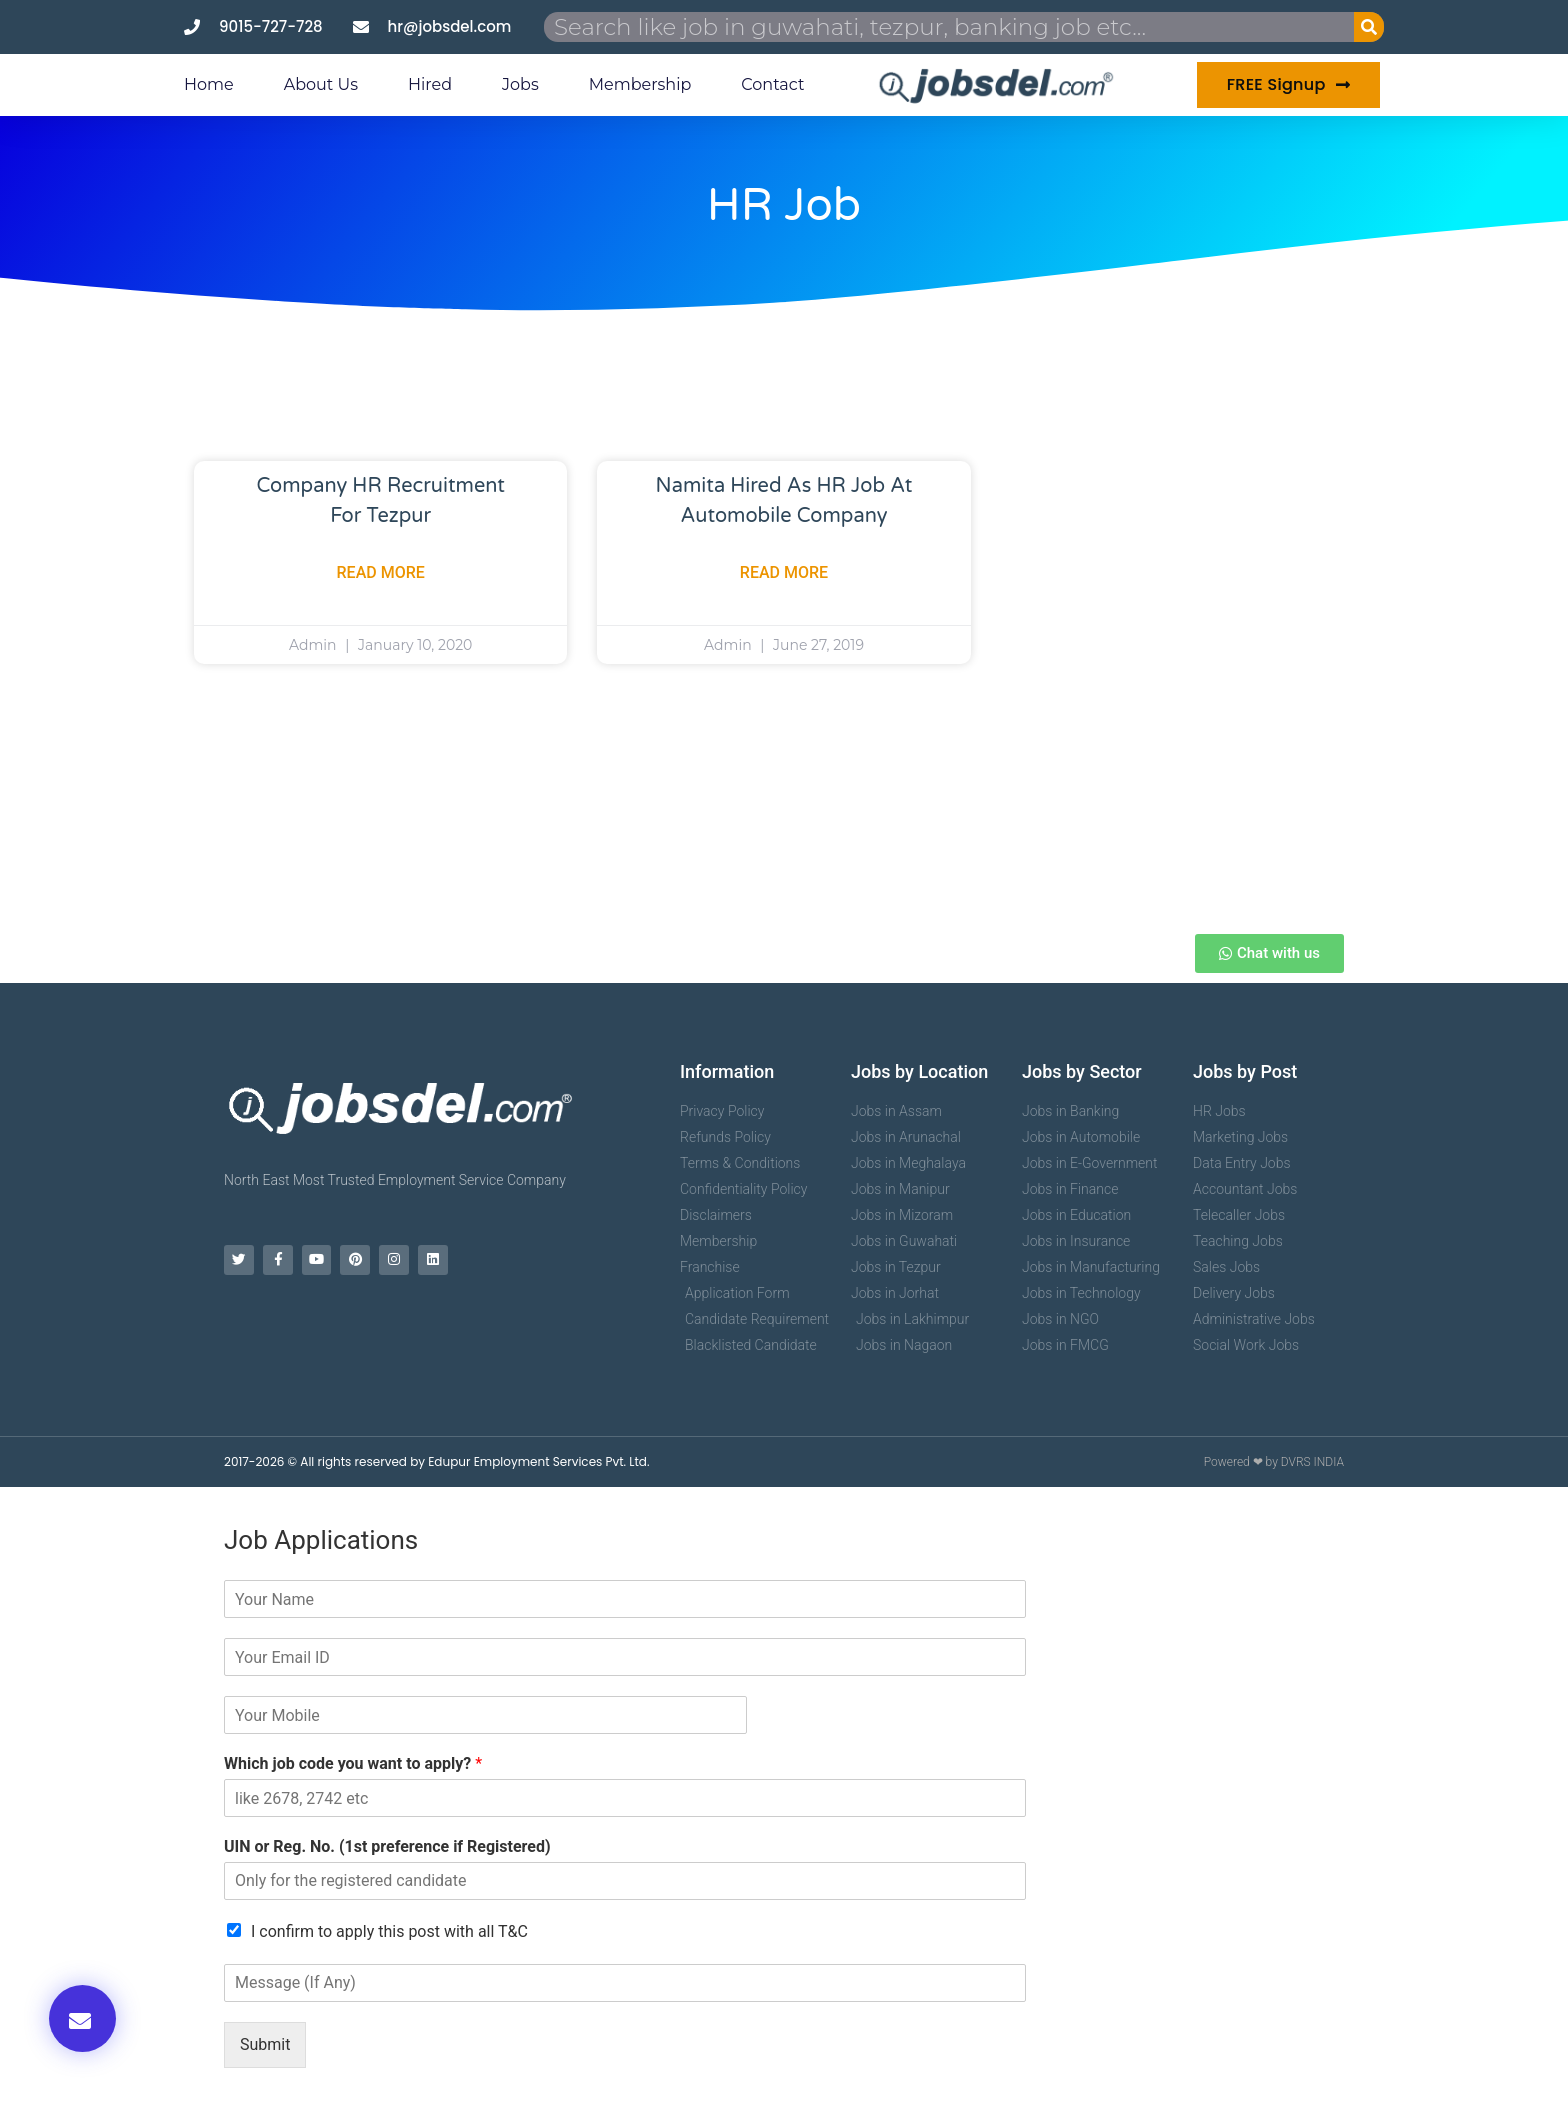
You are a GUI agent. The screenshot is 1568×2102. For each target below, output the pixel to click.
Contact (772, 84)
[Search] (1369, 27)
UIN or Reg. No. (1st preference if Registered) (387, 1846)
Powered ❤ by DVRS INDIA (1274, 1462)
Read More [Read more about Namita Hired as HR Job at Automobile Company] (784, 572)
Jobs (520, 84)
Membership (640, 84)
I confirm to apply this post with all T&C (389, 1931)
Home (209, 84)
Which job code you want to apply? (353, 1763)
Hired (430, 84)
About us (321, 84)
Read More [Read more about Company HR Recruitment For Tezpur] (381, 572)
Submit (265, 2044)
